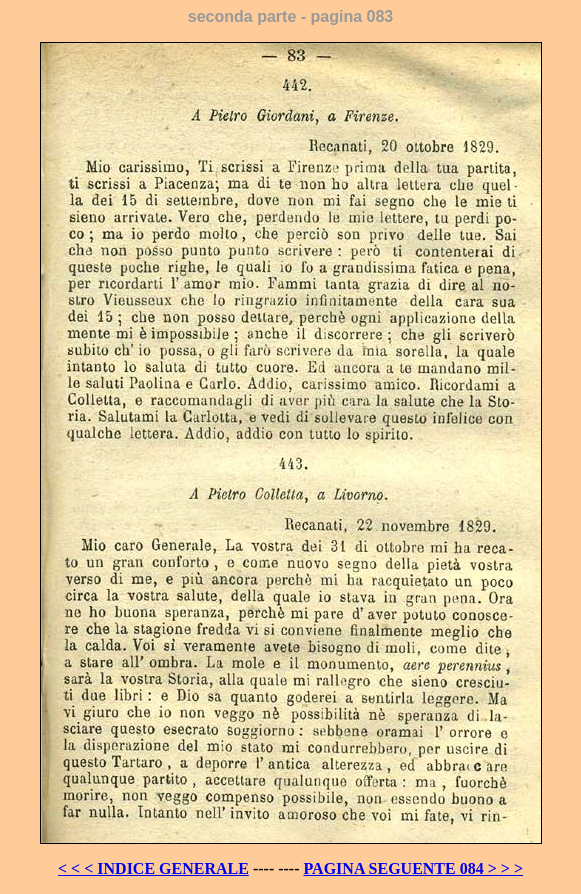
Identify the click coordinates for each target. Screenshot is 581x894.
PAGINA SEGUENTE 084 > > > (414, 868)
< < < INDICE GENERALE (153, 868)
